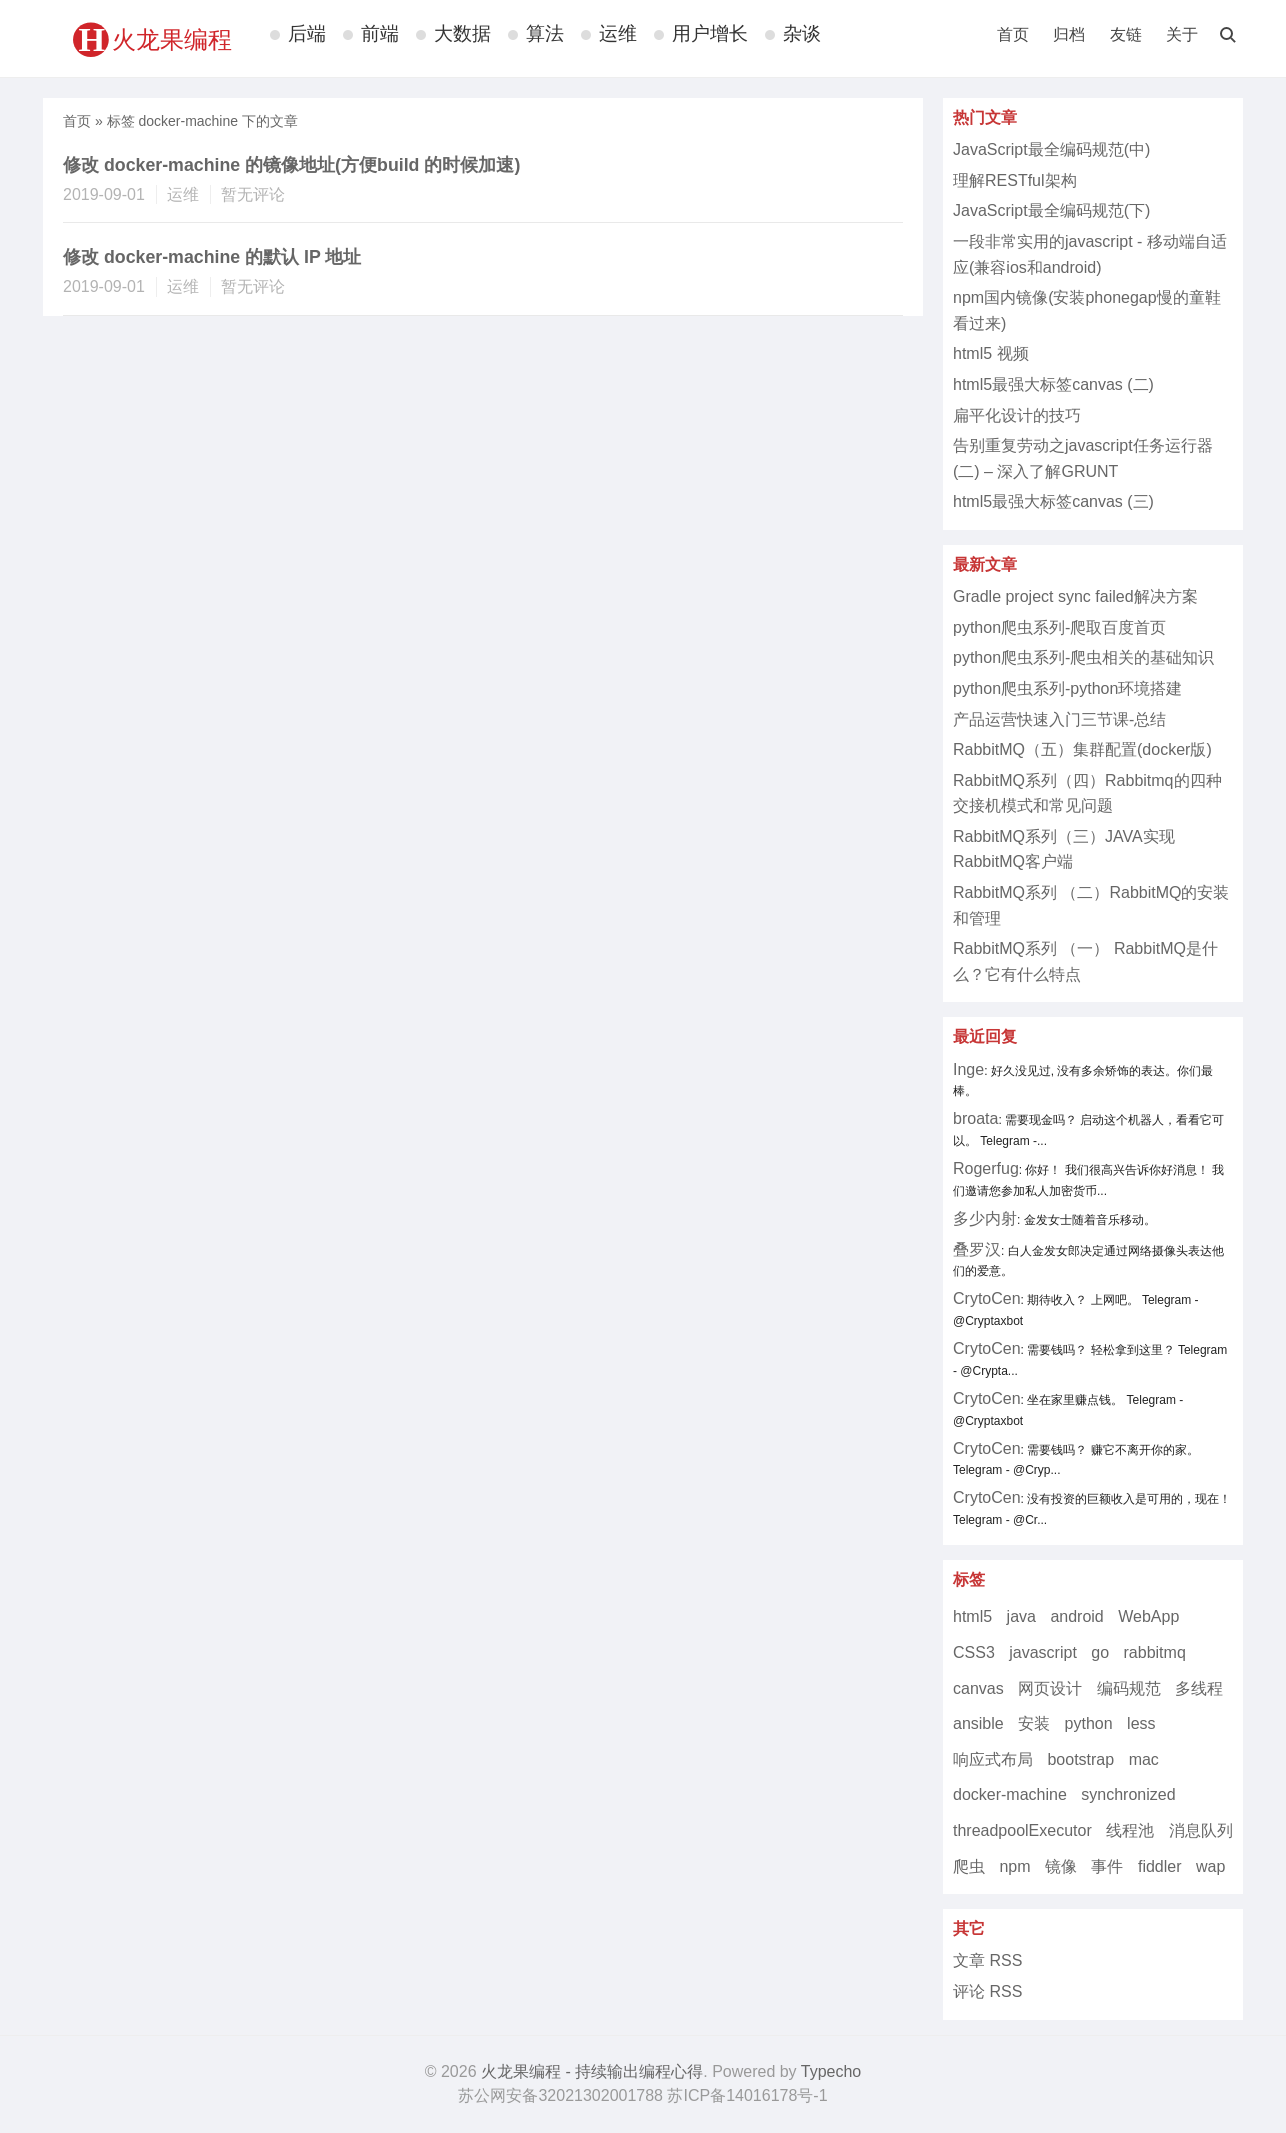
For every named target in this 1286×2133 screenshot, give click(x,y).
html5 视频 (991, 353)
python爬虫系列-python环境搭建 (1067, 688)
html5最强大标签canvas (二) (1053, 384)
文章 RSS (987, 1960)
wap (1210, 1866)
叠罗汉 (977, 1249)
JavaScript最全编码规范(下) (1051, 210)
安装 (1034, 1723)
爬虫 (969, 1866)
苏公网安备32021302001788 (560, 2095)
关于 (1182, 34)
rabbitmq (1155, 1652)
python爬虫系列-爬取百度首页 (1059, 627)
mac (1144, 1759)
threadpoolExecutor (1022, 1830)
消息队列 (1201, 1830)
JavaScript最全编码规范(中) (1051, 149)
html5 (972, 1616)
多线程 (1199, 1688)
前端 (380, 33)
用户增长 (710, 33)
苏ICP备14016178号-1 (747, 2095)
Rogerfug (986, 1168)
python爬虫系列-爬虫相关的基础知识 (1083, 657)
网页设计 (1050, 1688)
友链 (1126, 34)
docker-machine (1010, 1794)
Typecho (831, 2071)
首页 (1013, 34)
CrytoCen (987, 1298)
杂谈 (802, 33)
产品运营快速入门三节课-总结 (1059, 719)
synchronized (1128, 1794)
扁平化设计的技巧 (1017, 415)
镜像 (1061, 1866)
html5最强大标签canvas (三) (1053, 501)
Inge (968, 1069)
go (1100, 1652)
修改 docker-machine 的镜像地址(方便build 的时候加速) (291, 165)
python (1089, 1723)
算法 (545, 33)
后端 (307, 33)
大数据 (462, 33)
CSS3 (974, 1652)
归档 (1069, 34)
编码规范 (1129, 1688)
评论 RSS (987, 1991)
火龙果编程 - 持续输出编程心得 (592, 2071)
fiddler (1160, 1866)
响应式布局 (993, 1759)
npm (1014, 1866)
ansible (978, 1723)
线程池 (1130, 1830)
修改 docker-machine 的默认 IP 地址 (212, 257)
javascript (1043, 1652)
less (1141, 1723)
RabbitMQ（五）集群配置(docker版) (1082, 749)
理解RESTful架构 (1015, 180)
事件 (1107, 1866)
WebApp (1148, 1616)
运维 (618, 33)
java (1021, 1616)
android (1076, 1616)
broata (975, 1118)
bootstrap (1080, 1759)
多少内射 (985, 1218)
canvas (978, 1688)
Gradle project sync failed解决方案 (1075, 596)
